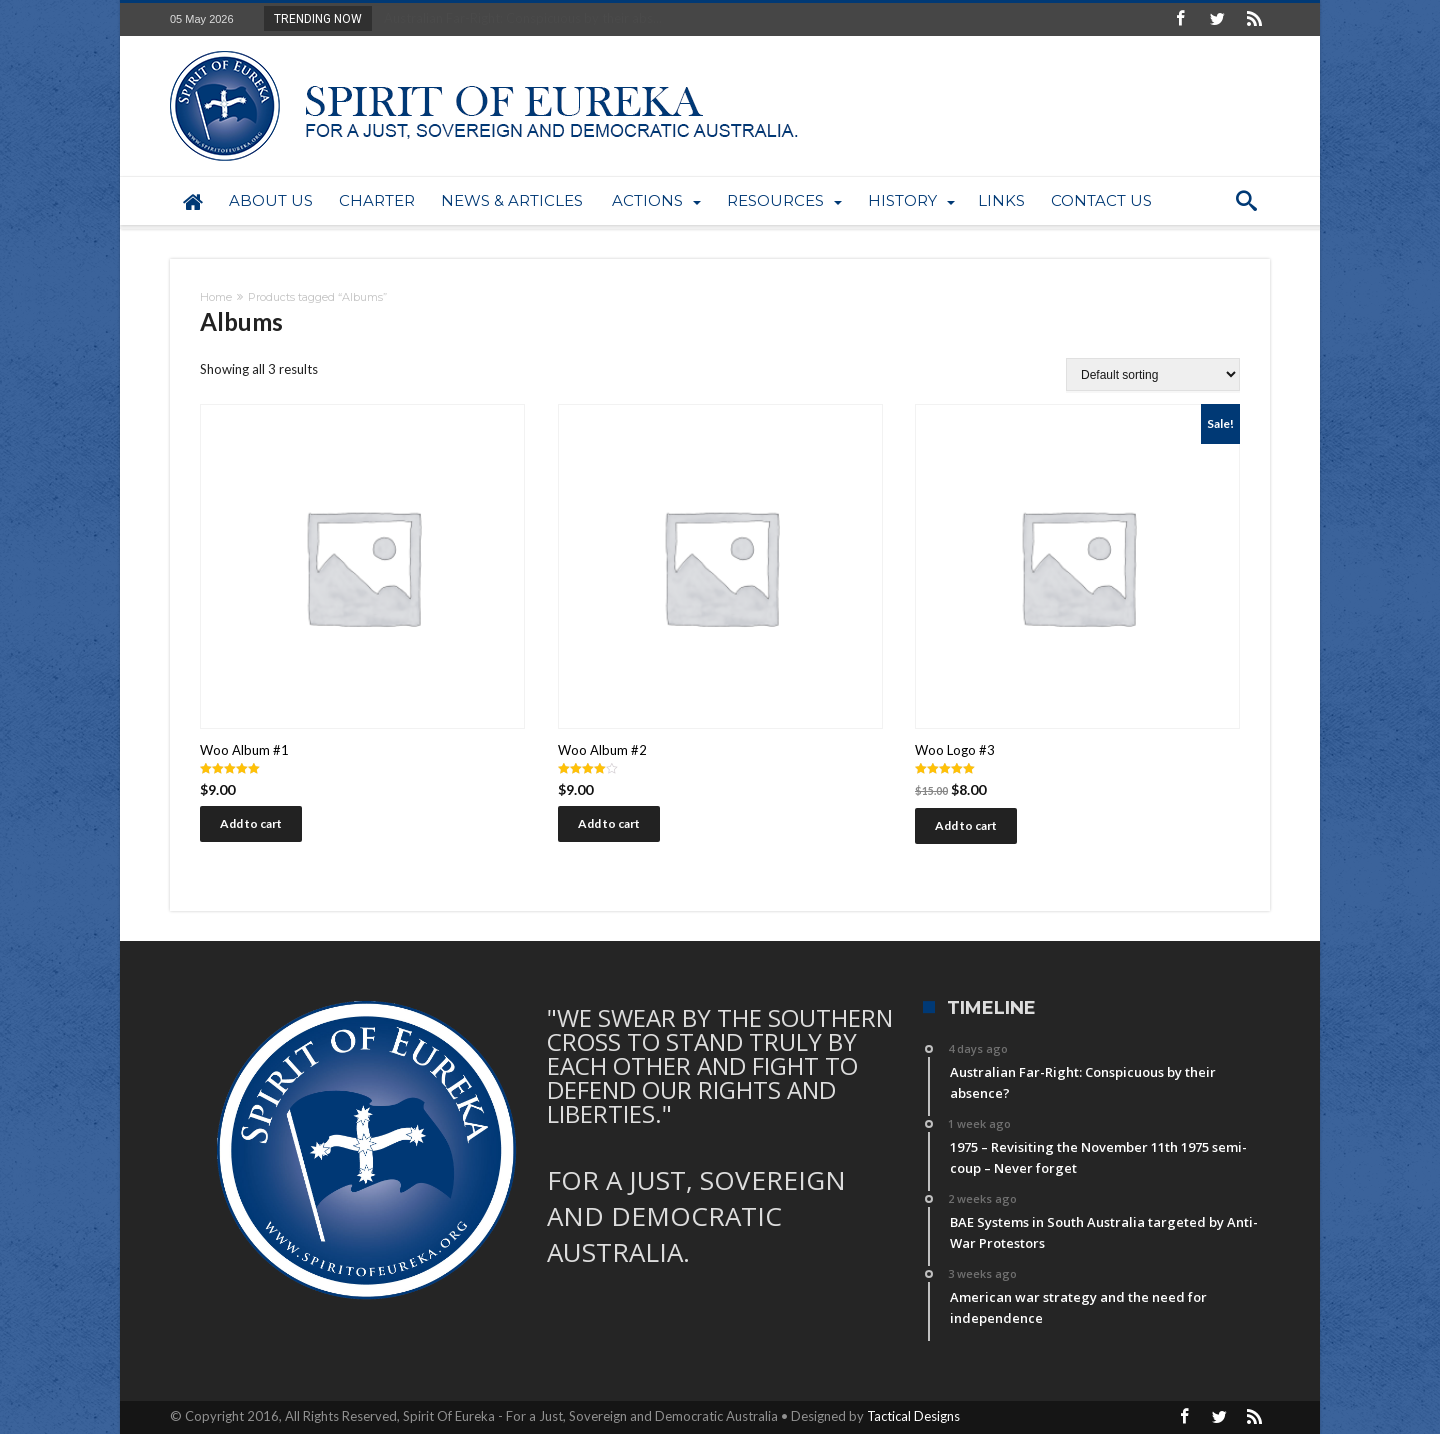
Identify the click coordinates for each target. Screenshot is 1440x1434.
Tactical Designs (913, 1416)
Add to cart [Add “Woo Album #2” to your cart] (609, 823)
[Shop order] (1153, 374)
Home (216, 297)
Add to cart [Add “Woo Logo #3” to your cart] (966, 825)
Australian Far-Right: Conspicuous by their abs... (518, 18)
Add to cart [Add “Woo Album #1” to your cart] (251, 823)
